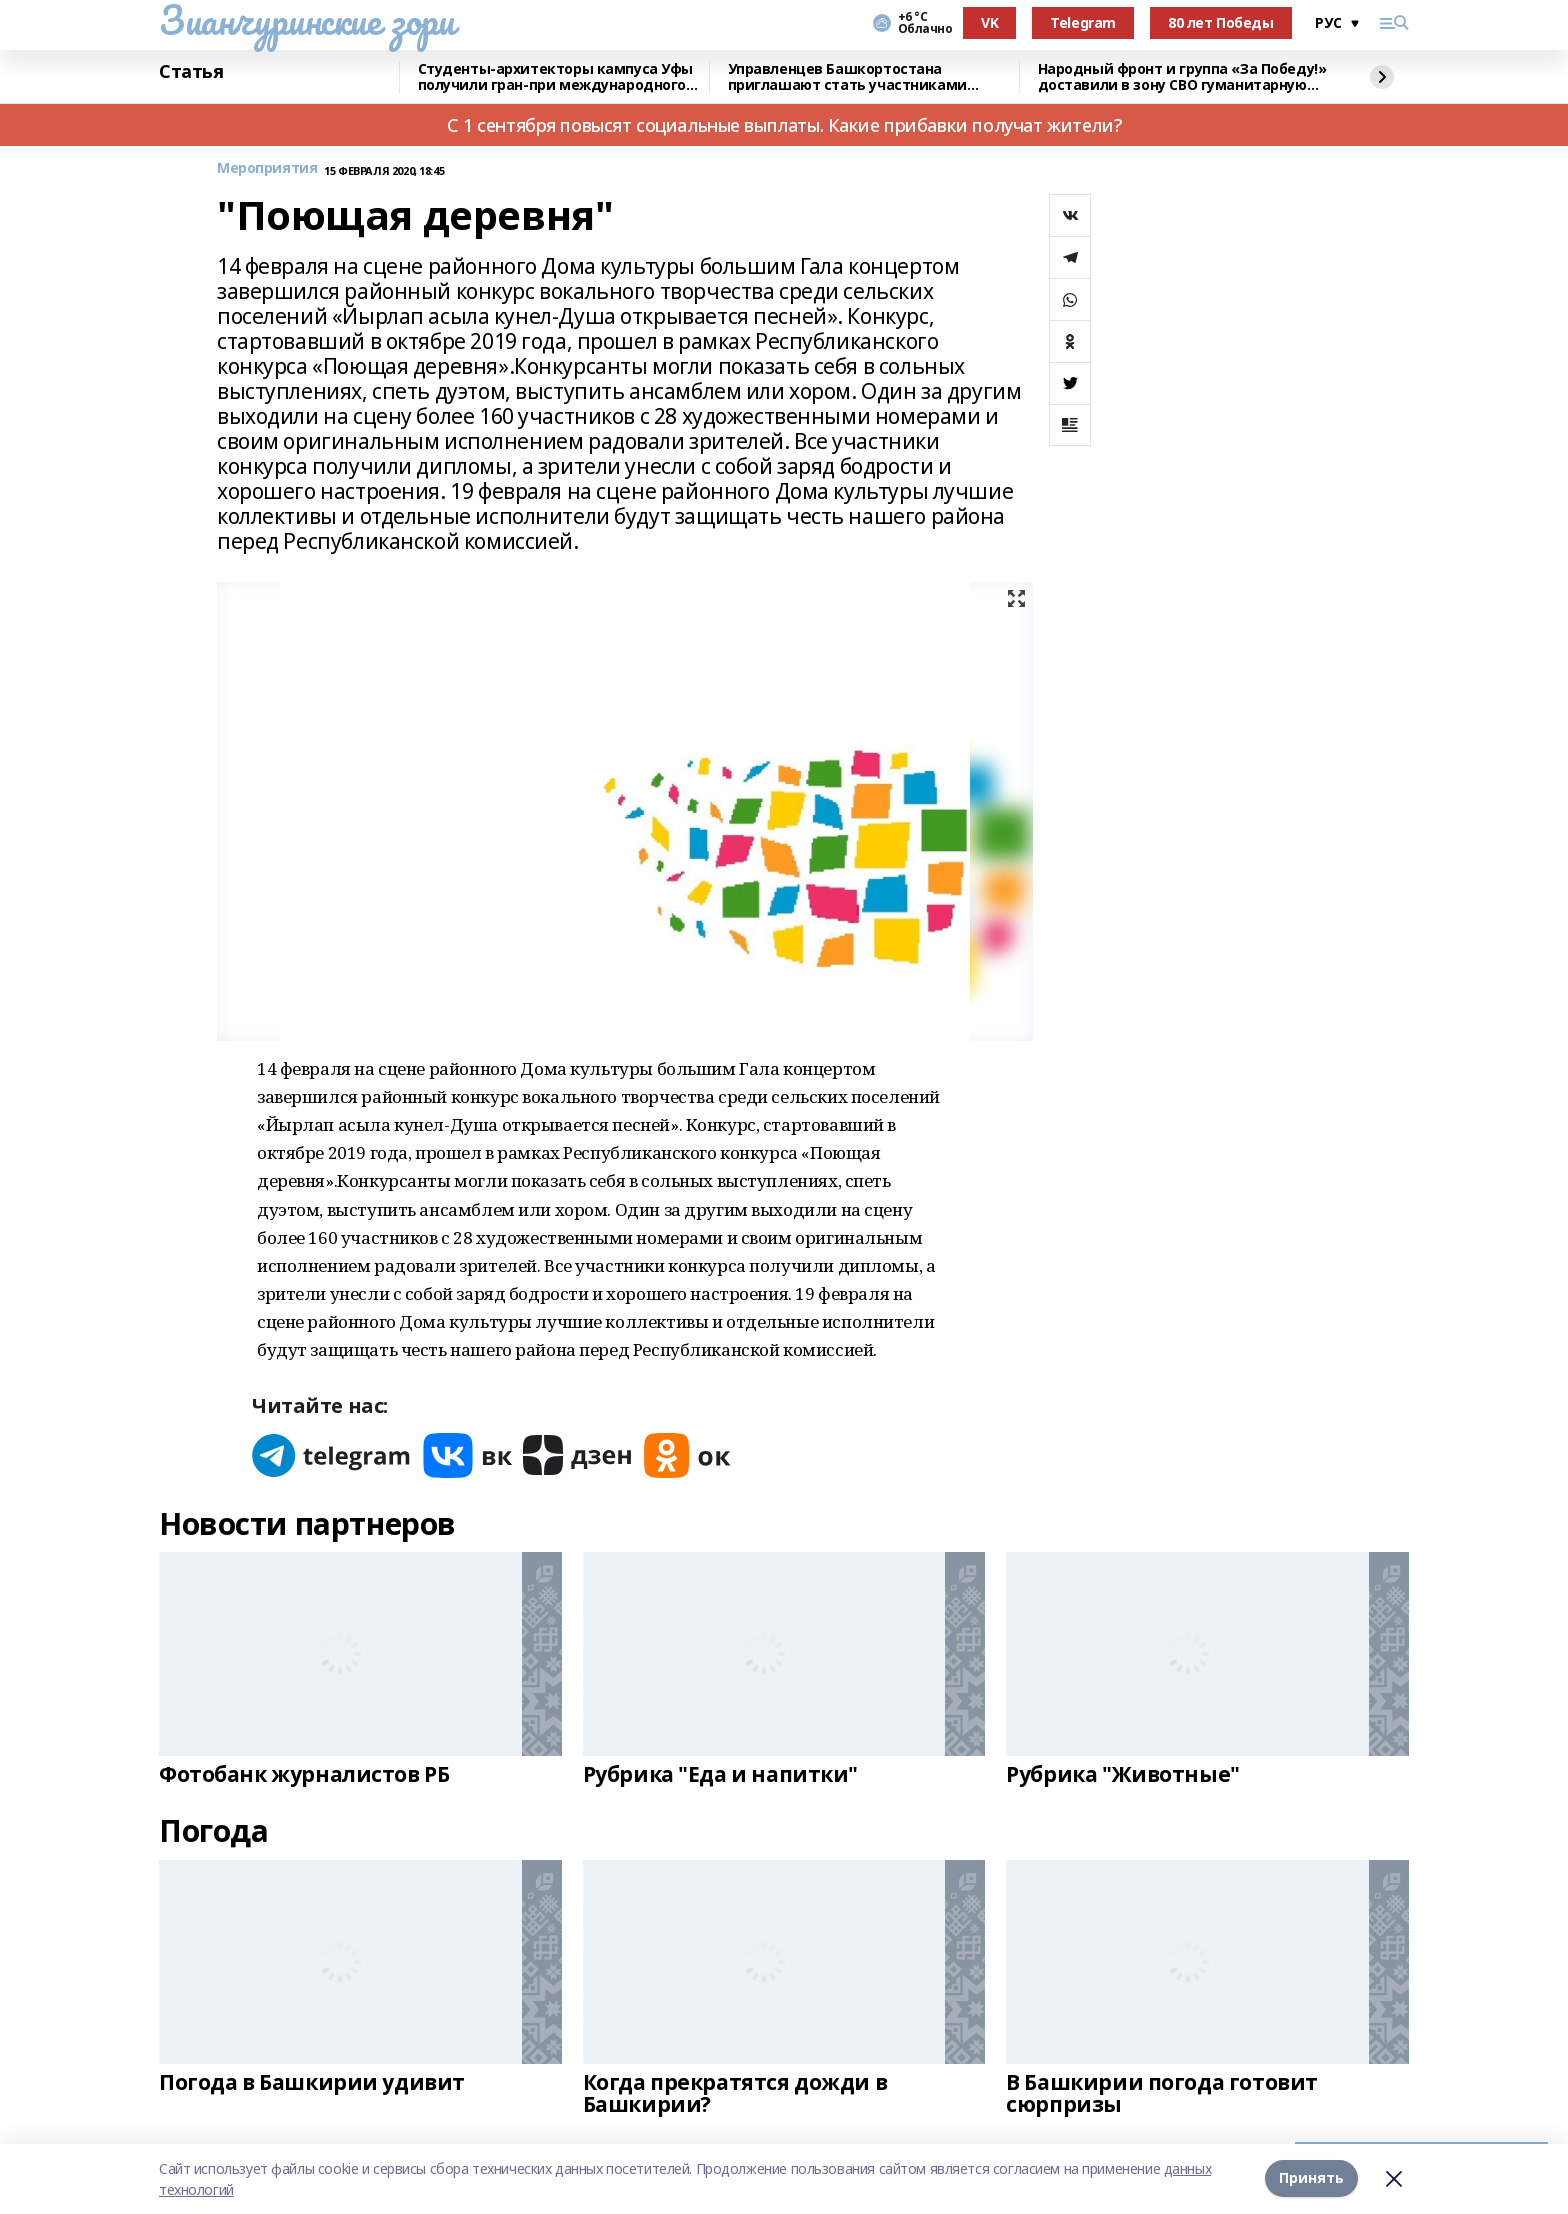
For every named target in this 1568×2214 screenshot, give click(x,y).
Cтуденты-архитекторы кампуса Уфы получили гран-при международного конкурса (556, 77)
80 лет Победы (1221, 22)
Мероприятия (267, 168)
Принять (1311, 2178)
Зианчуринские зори (306, 20)
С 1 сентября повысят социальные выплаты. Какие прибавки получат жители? (784, 125)
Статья (191, 72)
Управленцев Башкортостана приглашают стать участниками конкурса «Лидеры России (847, 77)
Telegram (1083, 22)
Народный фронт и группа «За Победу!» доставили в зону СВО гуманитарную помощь (1182, 77)
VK (989, 22)
